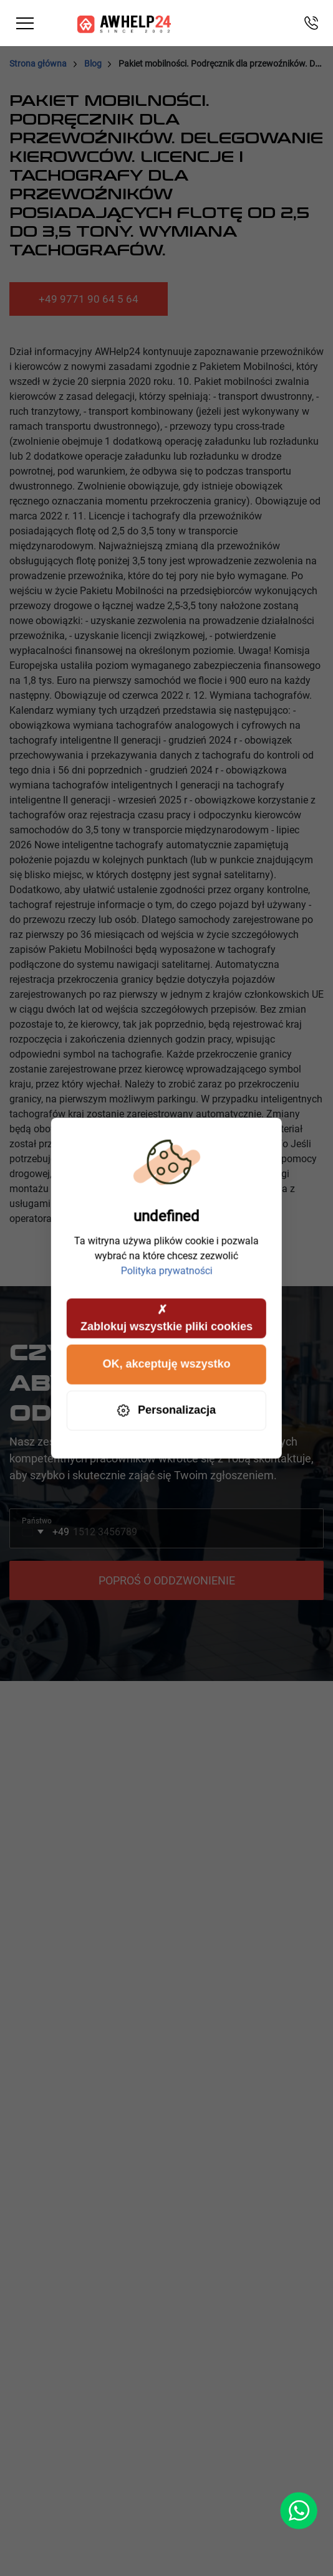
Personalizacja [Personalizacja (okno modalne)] (166, 1410)
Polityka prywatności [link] (166, 1270)
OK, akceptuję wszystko (166, 1364)
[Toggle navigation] (25, 23)
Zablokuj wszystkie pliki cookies (166, 1316)
